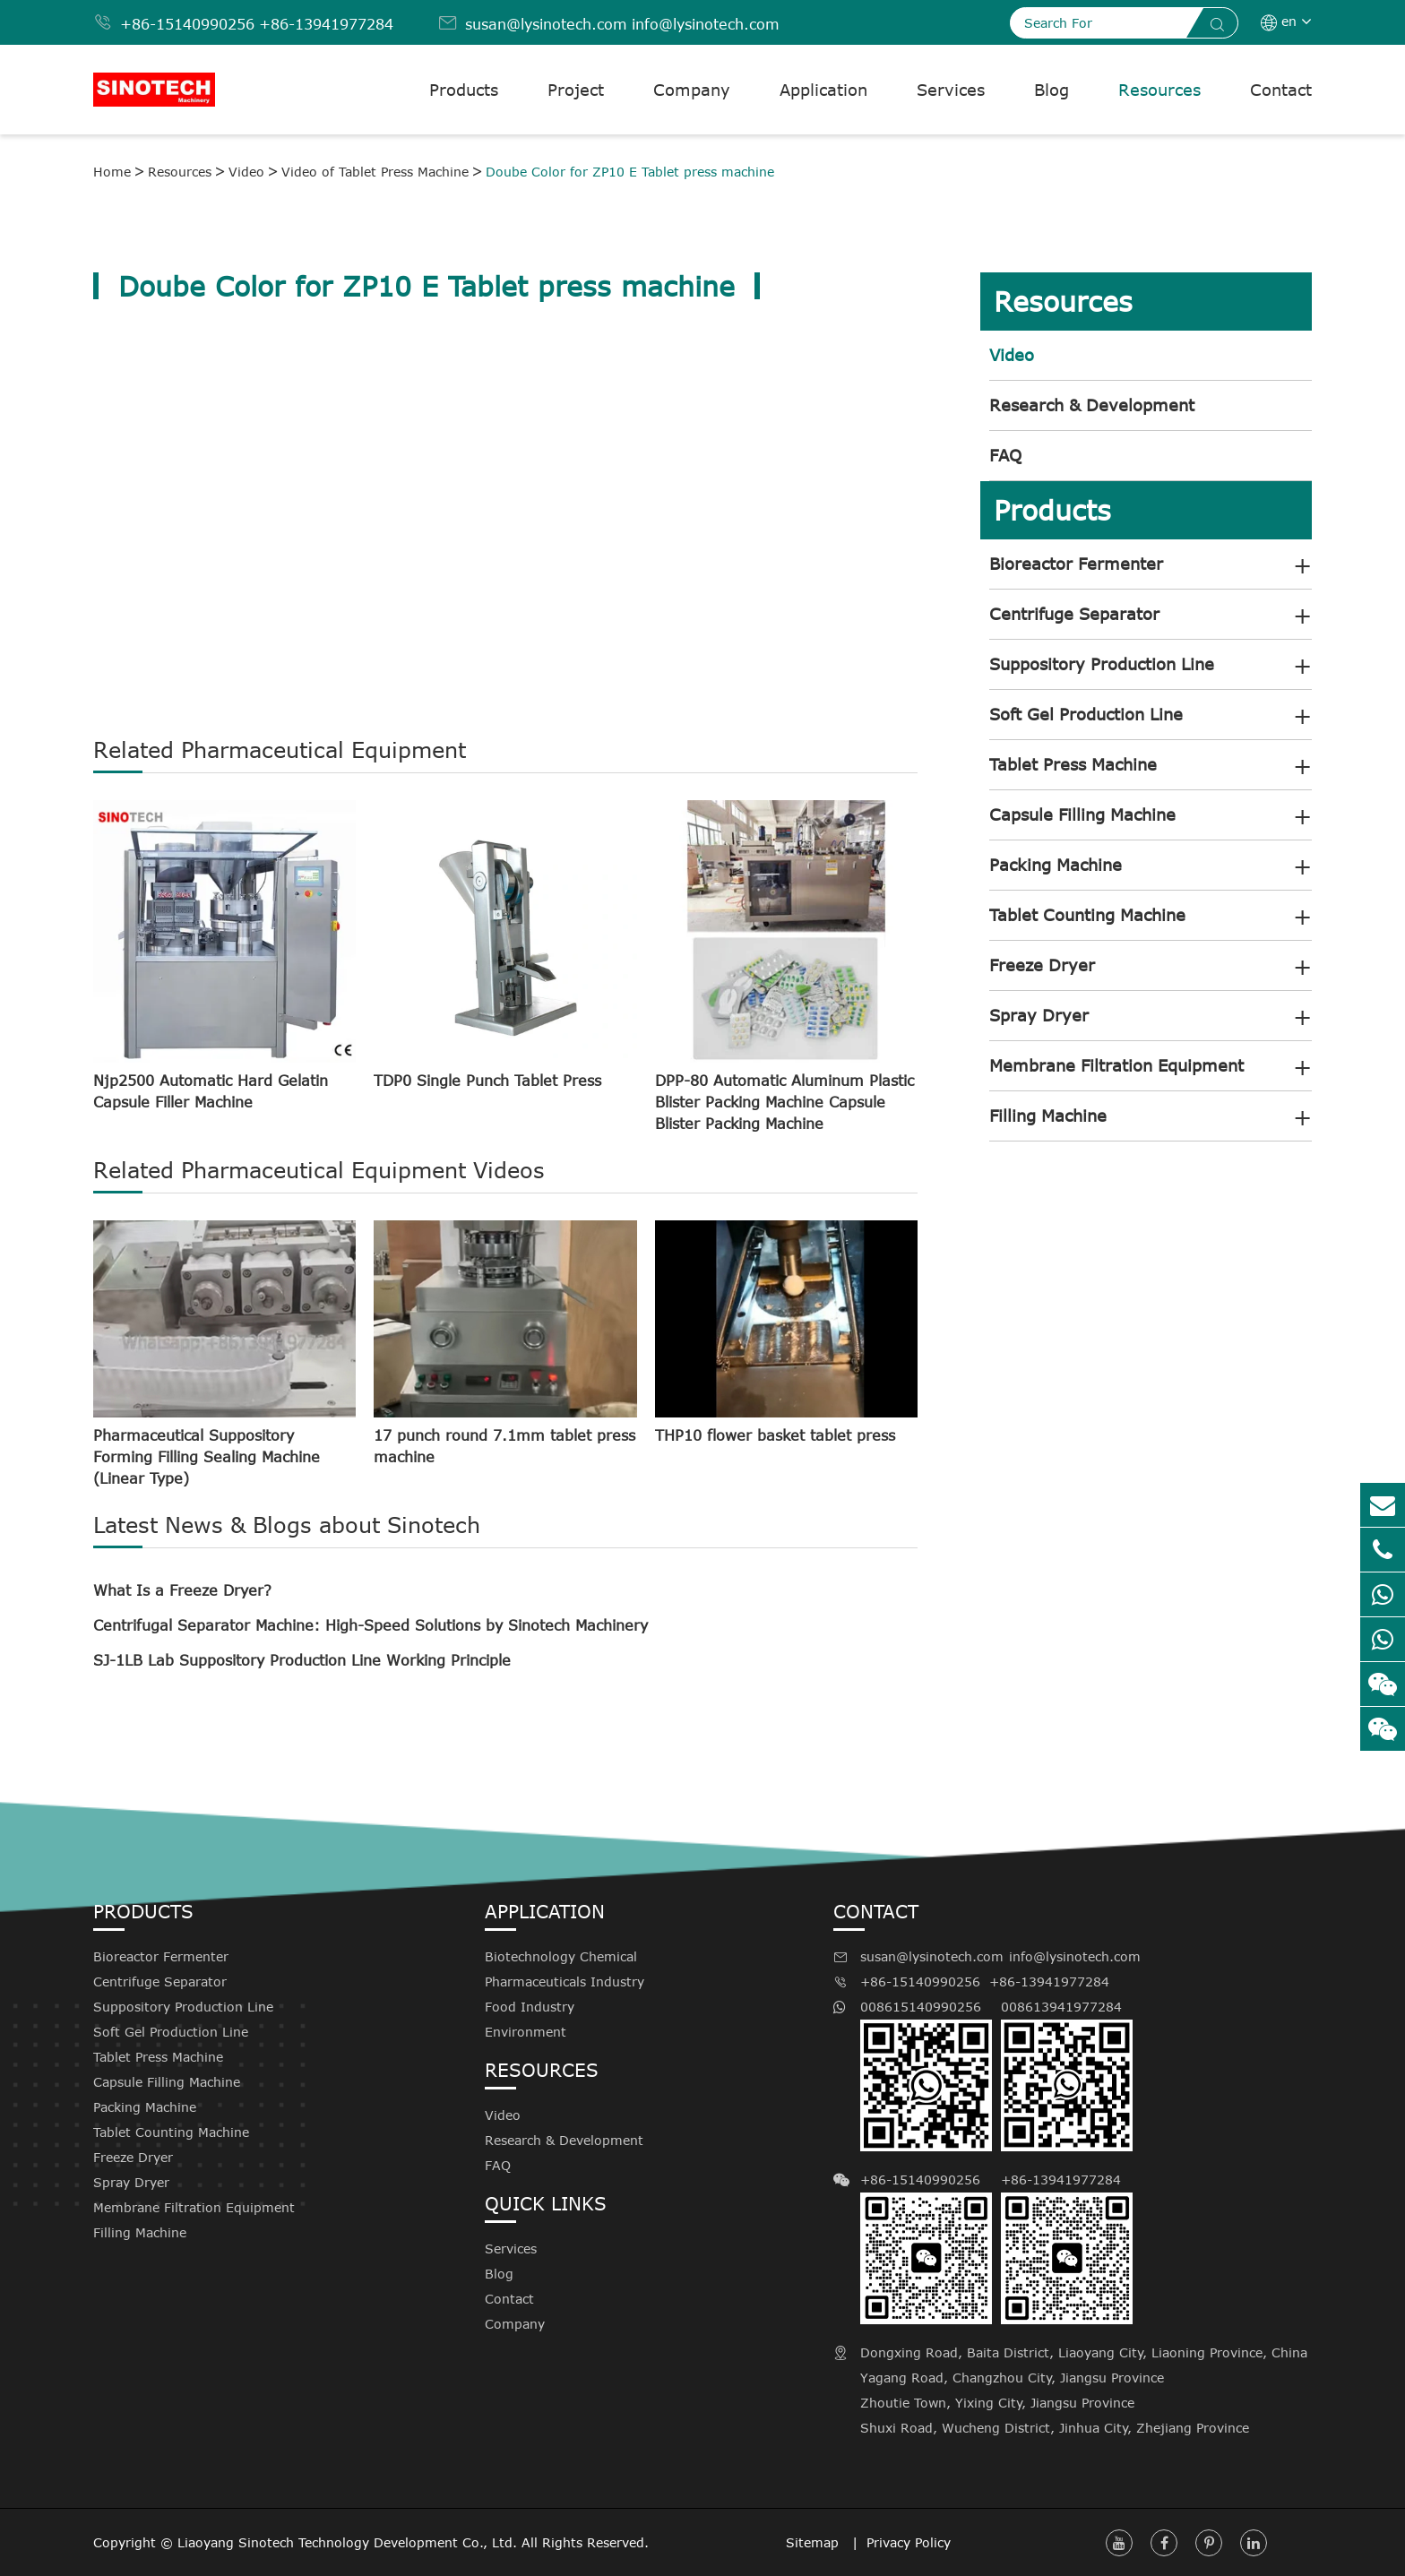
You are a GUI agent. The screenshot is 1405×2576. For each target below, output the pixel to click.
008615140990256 (926, 2075)
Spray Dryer (1039, 1015)
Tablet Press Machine (1073, 764)
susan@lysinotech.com (546, 24)
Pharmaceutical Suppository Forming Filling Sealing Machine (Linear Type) (206, 1456)
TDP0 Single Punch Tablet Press (487, 1081)
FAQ (1005, 455)
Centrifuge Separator (1074, 614)
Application (823, 89)
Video (246, 171)
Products (463, 89)
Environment (525, 2031)
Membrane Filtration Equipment (1116, 1065)
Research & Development (1091, 405)
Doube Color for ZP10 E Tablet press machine (630, 171)
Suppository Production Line (1101, 664)
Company (691, 89)
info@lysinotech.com (706, 24)
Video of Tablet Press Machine (375, 171)
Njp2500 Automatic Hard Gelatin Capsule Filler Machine (210, 1091)
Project (575, 89)
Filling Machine (1048, 1115)
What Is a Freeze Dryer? (182, 1590)
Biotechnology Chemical (561, 1956)
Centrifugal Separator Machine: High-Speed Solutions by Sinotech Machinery (370, 1625)
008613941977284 (1067, 2075)
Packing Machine (1055, 864)
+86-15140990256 (187, 24)
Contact (1281, 89)
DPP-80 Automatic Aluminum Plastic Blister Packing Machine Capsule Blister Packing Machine (784, 1102)
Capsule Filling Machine (1082, 814)
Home (112, 171)
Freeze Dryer (1042, 965)
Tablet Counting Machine (1087, 915)
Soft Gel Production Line (1086, 714)
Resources (1159, 89)
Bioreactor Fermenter (1076, 563)
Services (951, 89)
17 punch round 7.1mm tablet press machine (504, 1446)
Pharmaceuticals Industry (564, 1981)
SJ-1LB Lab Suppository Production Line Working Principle (302, 1660)
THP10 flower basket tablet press (775, 1435)
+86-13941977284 (326, 24)
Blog (1051, 89)
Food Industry (529, 2006)
